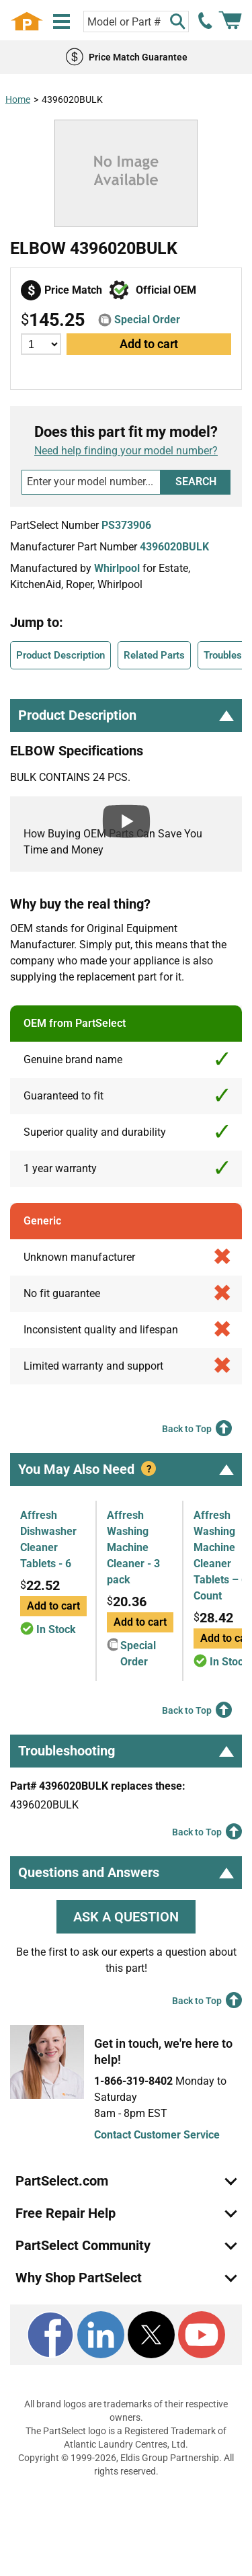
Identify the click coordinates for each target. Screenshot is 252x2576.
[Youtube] (201, 2334)
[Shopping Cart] (230, 21)
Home (17, 99)
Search (195, 481)
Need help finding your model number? (126, 450)
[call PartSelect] (206, 21)
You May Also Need (126, 1469)
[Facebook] (50, 2334)
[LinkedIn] (100, 2334)
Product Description (60, 655)
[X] (151, 2334)
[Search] (177, 21)
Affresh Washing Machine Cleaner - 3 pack (133, 1547)
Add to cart (149, 344)
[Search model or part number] (136, 21)
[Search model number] (91, 482)
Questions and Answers (126, 1872)
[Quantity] (41, 344)
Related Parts (154, 655)
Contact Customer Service (157, 2134)
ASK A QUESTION (126, 1917)
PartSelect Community (83, 2245)
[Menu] (61, 21)
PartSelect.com (61, 2181)
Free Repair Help (65, 2213)
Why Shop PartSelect (78, 2278)
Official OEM (166, 290)
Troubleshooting (126, 1751)
